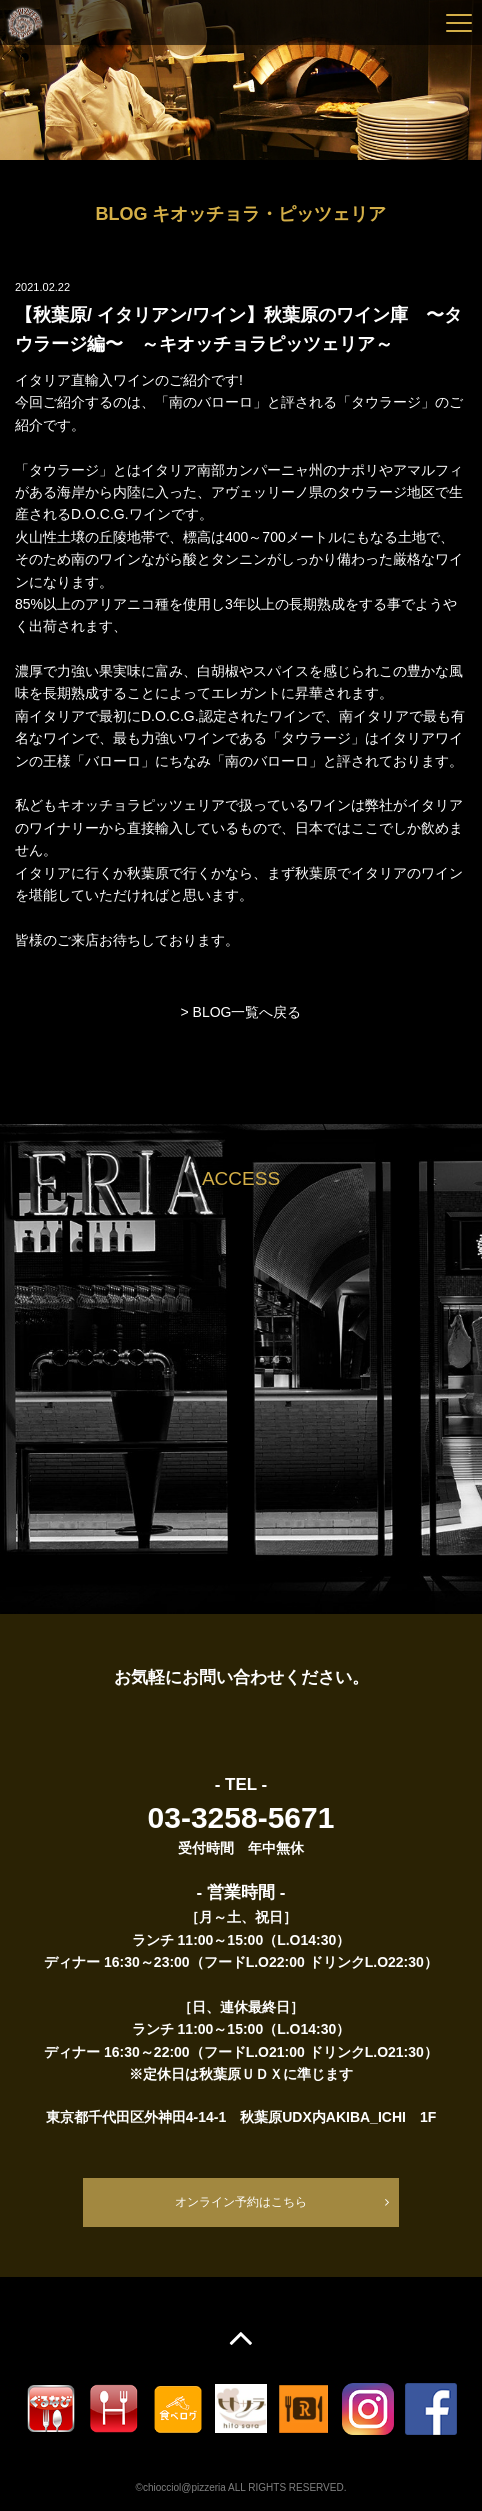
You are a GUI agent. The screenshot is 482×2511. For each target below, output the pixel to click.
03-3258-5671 (241, 1817)
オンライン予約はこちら (241, 2202)
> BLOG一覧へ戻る (241, 1012)
